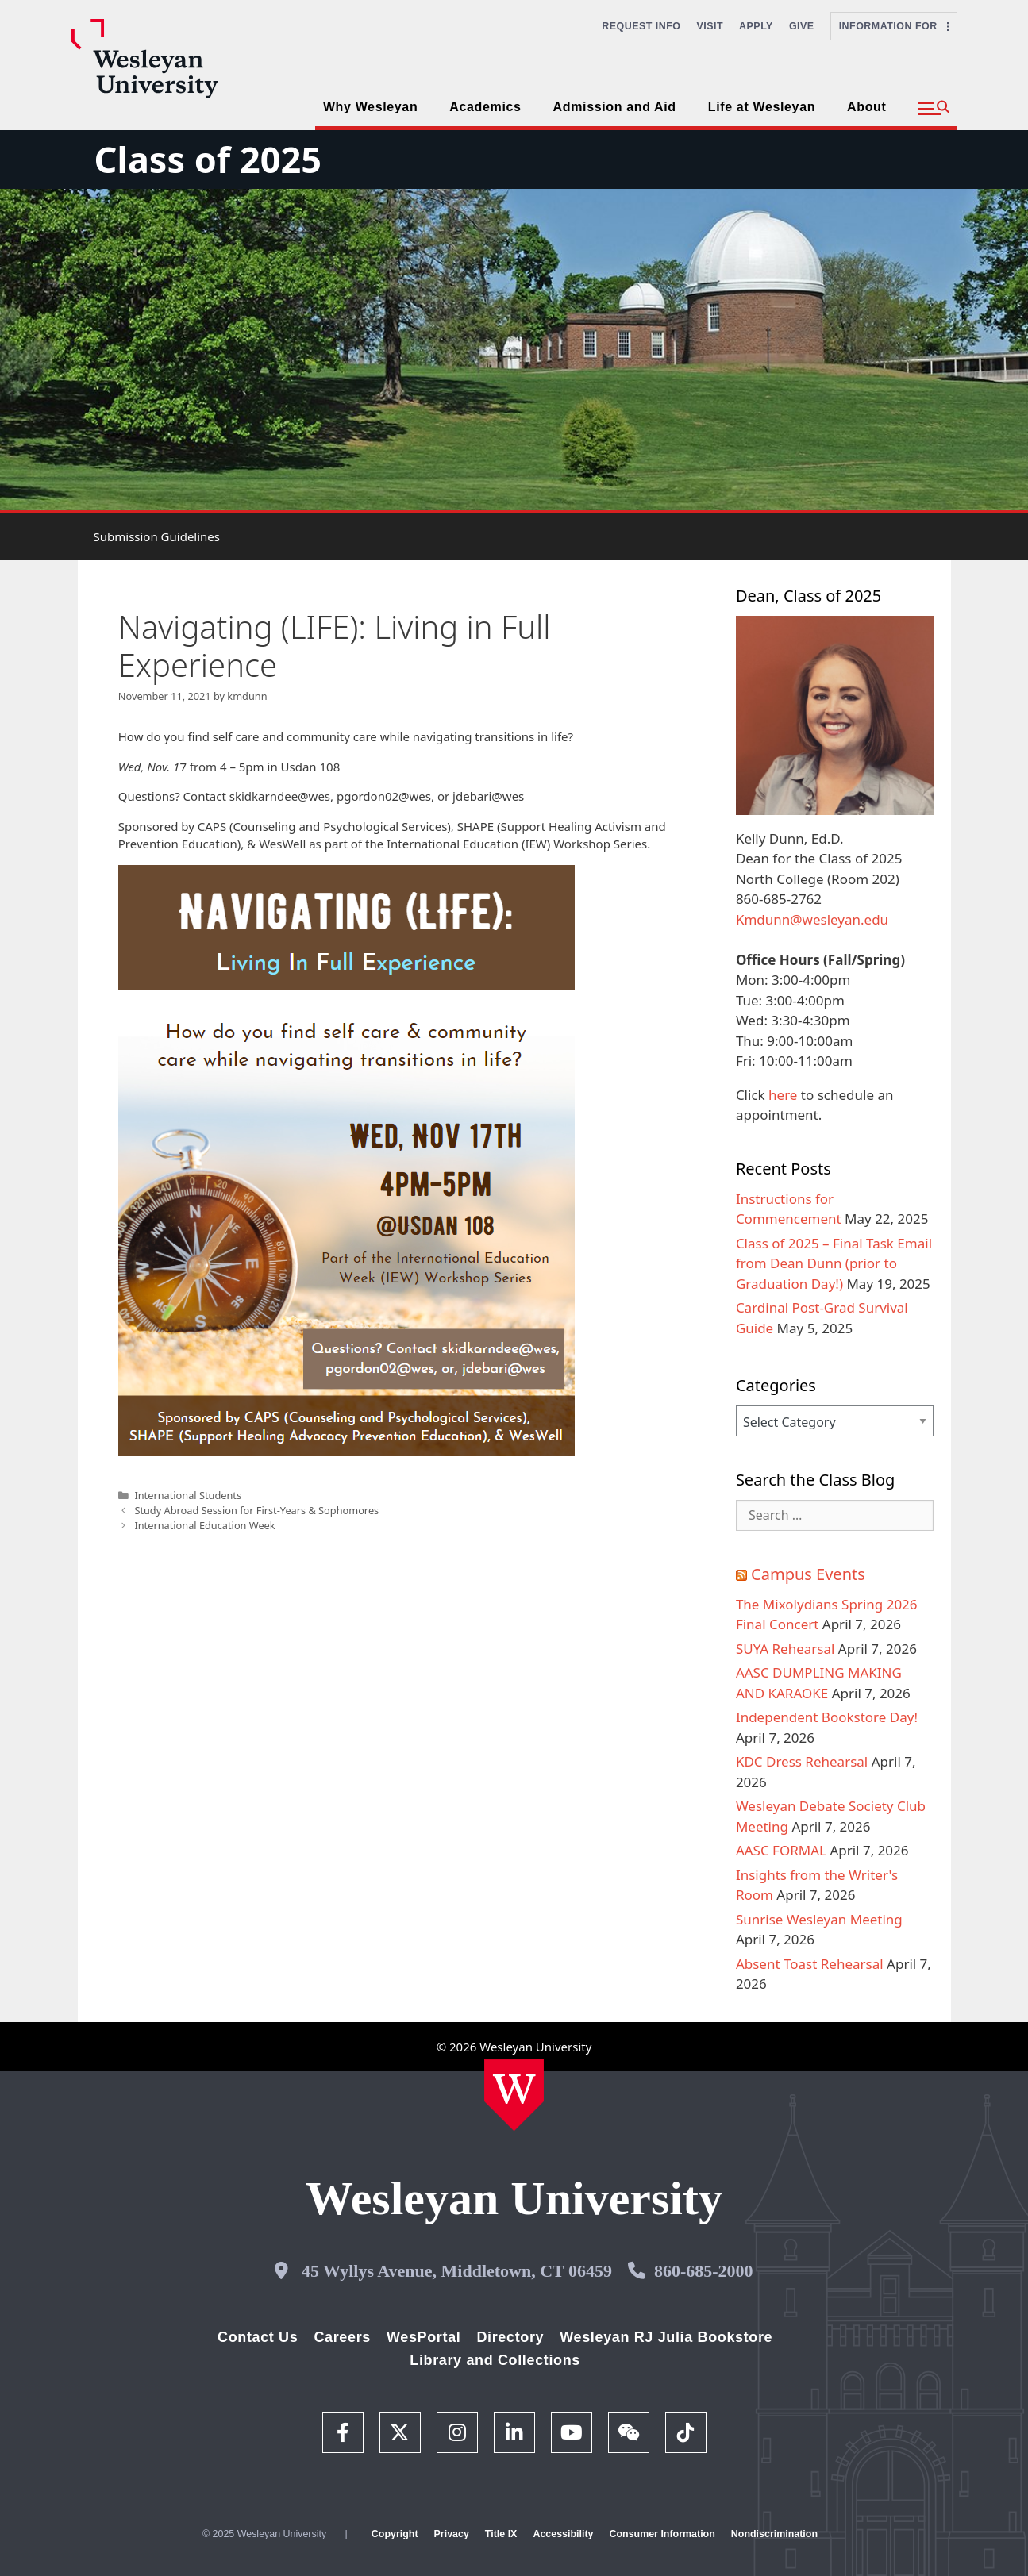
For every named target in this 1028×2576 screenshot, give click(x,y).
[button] (934, 108)
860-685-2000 (703, 2271)
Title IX (501, 2533)
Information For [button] (894, 26)
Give (801, 26)
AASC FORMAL (781, 1850)
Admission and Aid (614, 106)
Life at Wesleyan (761, 106)
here (782, 1095)
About (866, 106)
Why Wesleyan (370, 106)
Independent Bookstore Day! (827, 1717)
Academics (485, 106)
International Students (187, 1495)
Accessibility (563, 2533)
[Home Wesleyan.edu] (514, 2095)
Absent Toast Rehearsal (810, 1964)
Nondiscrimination (774, 2533)
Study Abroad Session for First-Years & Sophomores (256, 1510)
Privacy (451, 2533)
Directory (510, 2337)
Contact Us (258, 2337)
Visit (710, 26)
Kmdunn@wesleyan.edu (812, 919)
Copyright (395, 2533)
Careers (342, 2337)
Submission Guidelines (157, 536)
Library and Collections (495, 2360)
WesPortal (423, 2337)
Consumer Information (661, 2533)
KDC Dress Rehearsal (802, 1761)
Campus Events (808, 1574)
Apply (756, 26)
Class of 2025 (207, 159)
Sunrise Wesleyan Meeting (819, 1919)
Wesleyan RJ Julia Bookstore (666, 2337)
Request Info (641, 26)
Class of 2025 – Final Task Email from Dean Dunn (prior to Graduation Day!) (834, 1263)
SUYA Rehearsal (785, 1649)
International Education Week (204, 1525)
